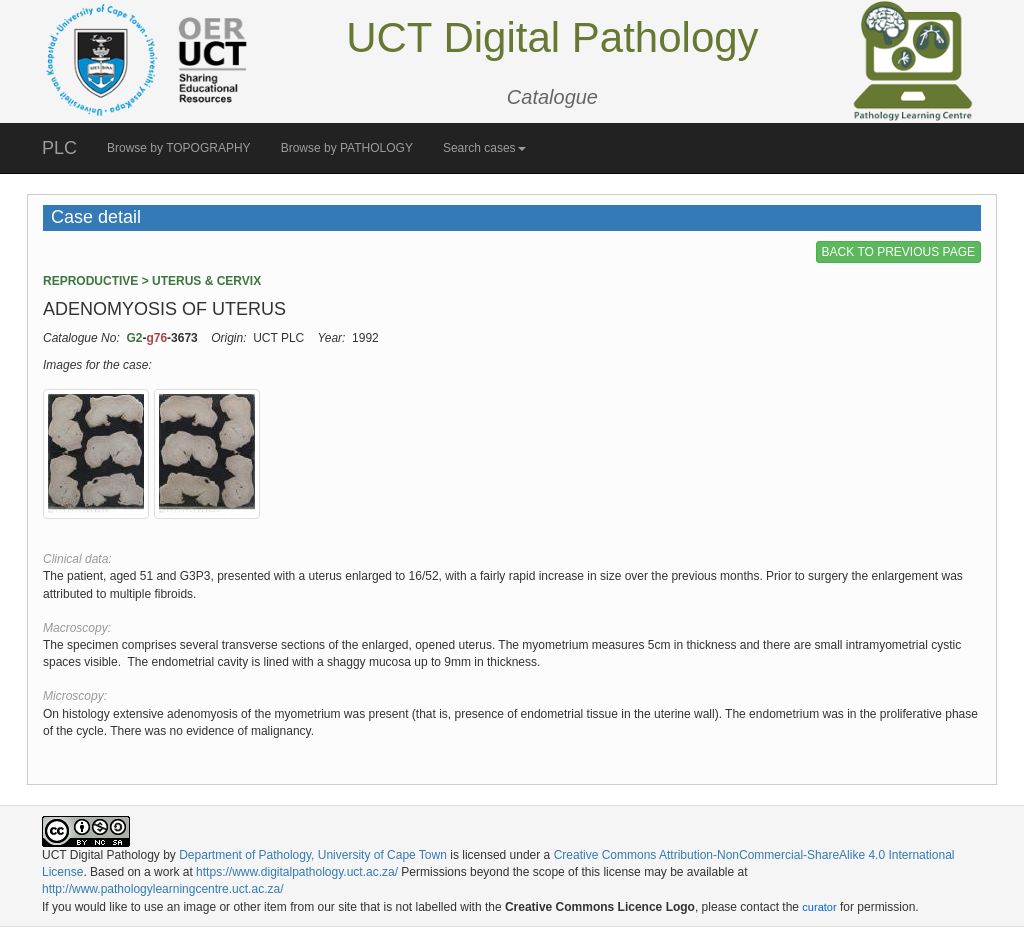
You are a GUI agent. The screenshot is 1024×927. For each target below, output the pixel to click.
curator (819, 907)
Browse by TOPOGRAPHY (179, 148)
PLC (59, 148)
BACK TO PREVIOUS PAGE (898, 252)
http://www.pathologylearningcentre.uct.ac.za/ (162, 889)
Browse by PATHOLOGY (347, 148)
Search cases (484, 148)
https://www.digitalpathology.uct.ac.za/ (297, 872)
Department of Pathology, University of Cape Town (313, 855)
